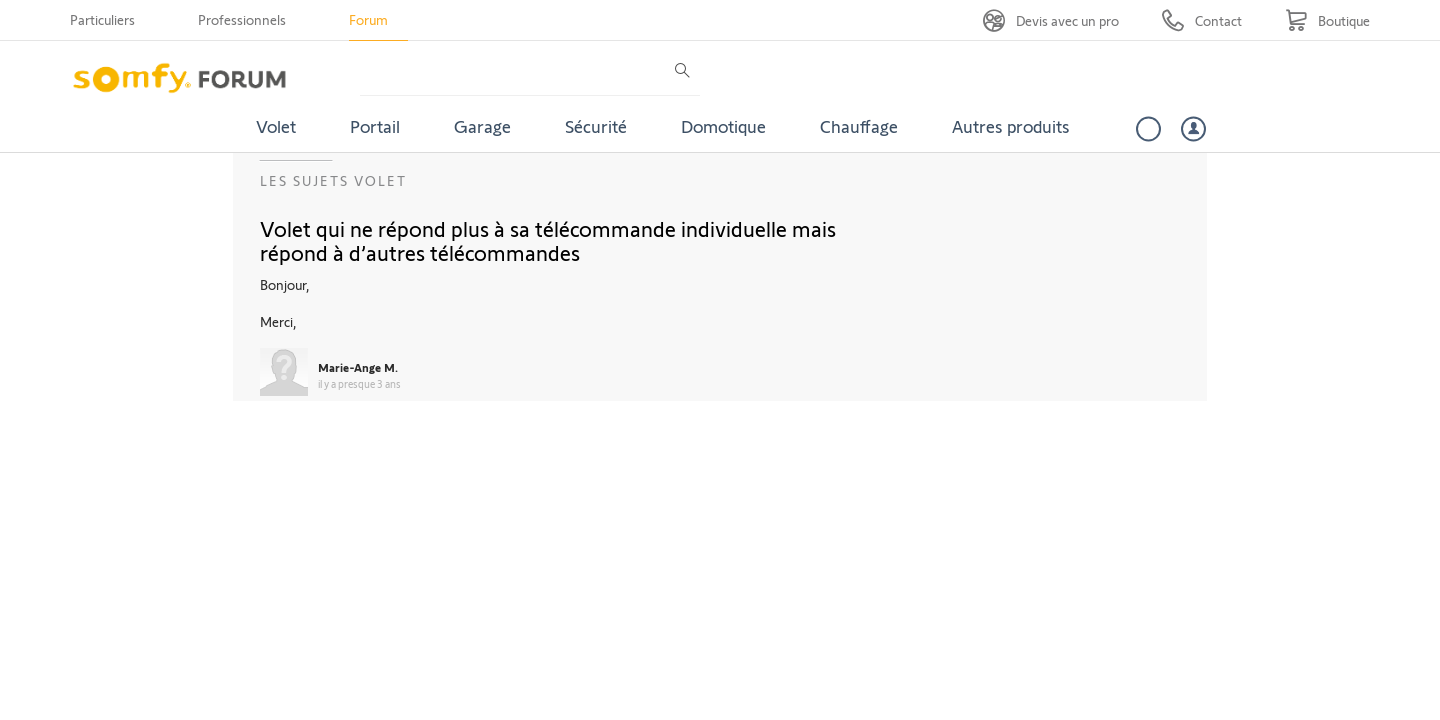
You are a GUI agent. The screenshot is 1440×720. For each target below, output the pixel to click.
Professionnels (242, 19)
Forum (368, 19)
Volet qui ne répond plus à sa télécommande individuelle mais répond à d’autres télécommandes (548, 240)
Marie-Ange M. (358, 367)
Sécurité (596, 126)
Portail (375, 126)
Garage (482, 126)
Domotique (723, 126)
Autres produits (1011, 126)
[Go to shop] (1327, 20)
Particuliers (102, 19)
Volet (276, 126)
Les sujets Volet (333, 180)
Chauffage (859, 126)
